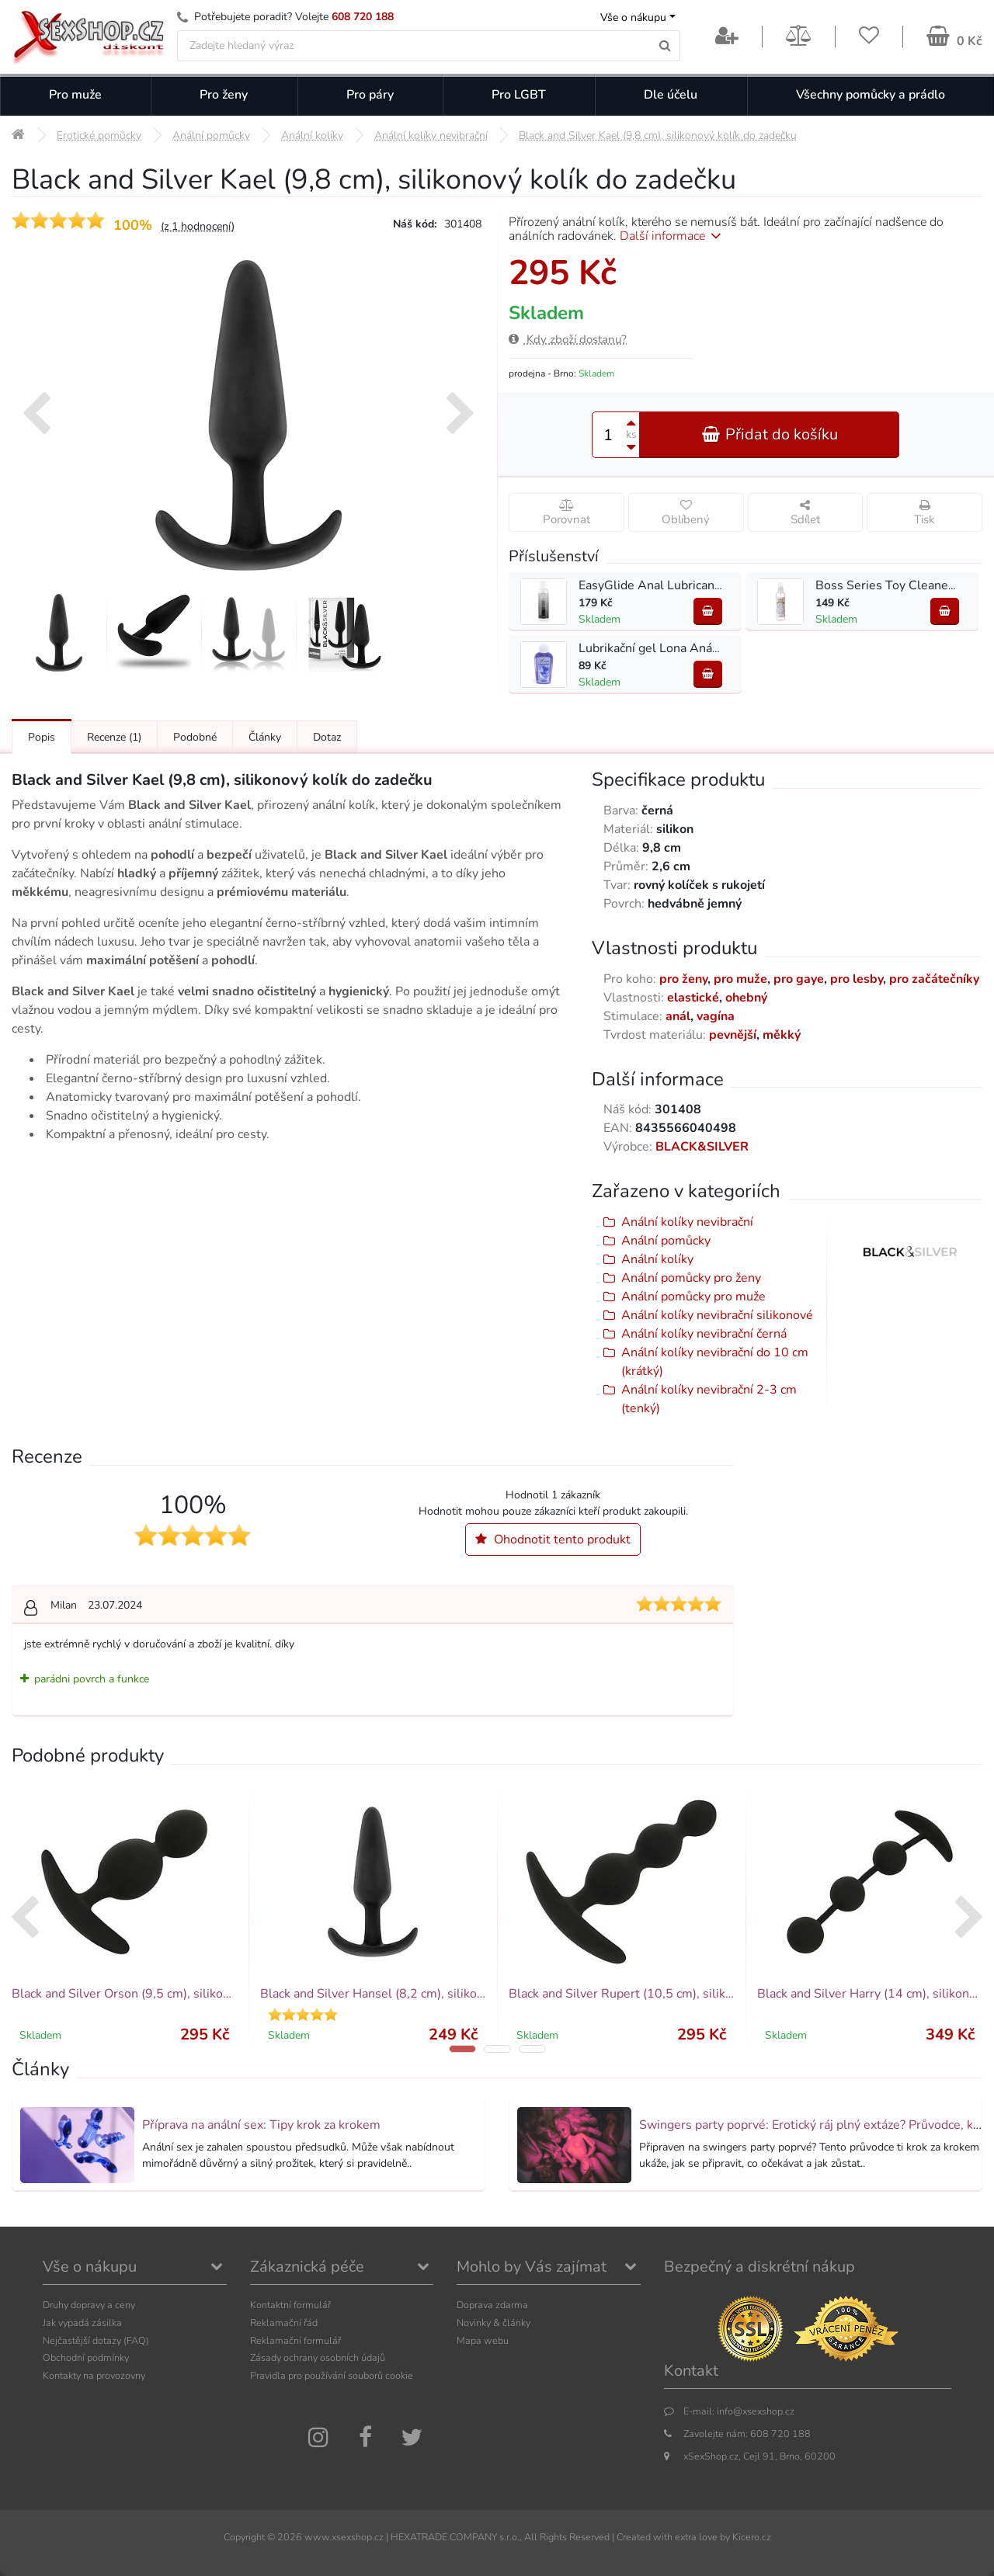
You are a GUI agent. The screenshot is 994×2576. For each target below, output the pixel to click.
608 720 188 (363, 16)
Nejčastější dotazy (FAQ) (96, 2340)
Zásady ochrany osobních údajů (317, 2357)
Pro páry (370, 94)
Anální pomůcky (666, 1240)
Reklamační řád (284, 2322)
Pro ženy (224, 94)
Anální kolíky (657, 1259)
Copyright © (249, 2536)
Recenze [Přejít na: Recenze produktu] (114, 737)
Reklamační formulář (295, 2340)
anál (678, 1016)
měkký (782, 1034)
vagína (716, 1016)
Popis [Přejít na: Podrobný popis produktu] (41, 737)
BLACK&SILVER (702, 1146)
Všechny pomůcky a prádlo (870, 94)
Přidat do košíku (769, 434)
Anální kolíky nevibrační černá (704, 1333)
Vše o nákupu (633, 17)
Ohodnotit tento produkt (553, 1539)
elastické (693, 997)
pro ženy (683, 979)
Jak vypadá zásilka (82, 2322)
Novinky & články (493, 2322)
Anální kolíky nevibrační (687, 1222)
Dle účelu (670, 94)
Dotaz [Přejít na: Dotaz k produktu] (327, 737)
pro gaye (798, 979)
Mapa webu (483, 2340)
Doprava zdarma (492, 2304)
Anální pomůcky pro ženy (691, 1277)
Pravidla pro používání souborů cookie (331, 2375)
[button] (462, 2049)
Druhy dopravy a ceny (89, 2304)
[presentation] (36, 415)
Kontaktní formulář (290, 2304)
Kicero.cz (751, 2536)
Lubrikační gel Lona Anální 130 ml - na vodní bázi (716, 648)
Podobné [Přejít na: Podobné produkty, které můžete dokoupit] (195, 737)
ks (631, 434)
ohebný (746, 997)
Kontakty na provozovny (94, 2375)
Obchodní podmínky (86, 2357)
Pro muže (75, 94)
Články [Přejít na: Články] (264, 737)
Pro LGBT (519, 94)
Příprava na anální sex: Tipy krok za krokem (261, 2124)
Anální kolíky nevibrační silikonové (717, 1315)
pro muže (740, 979)
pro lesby (856, 979)
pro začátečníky (934, 979)
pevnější (732, 1034)
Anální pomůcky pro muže (693, 1296)
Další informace (673, 236)
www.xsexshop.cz (344, 2536)
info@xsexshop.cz (755, 2411)
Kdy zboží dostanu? (568, 339)
